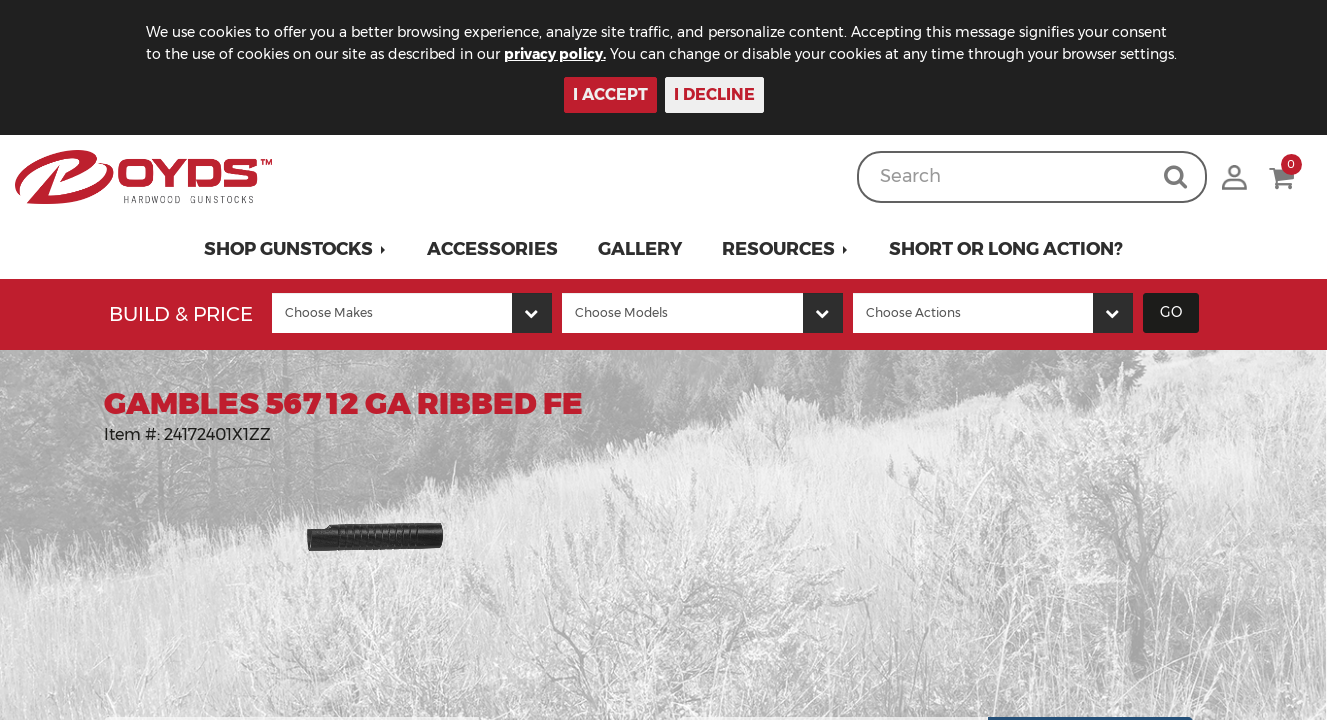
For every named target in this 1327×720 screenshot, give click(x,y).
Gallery (640, 249)
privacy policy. (555, 54)
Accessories (492, 249)
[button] (295, 249)
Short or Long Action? (1006, 249)
